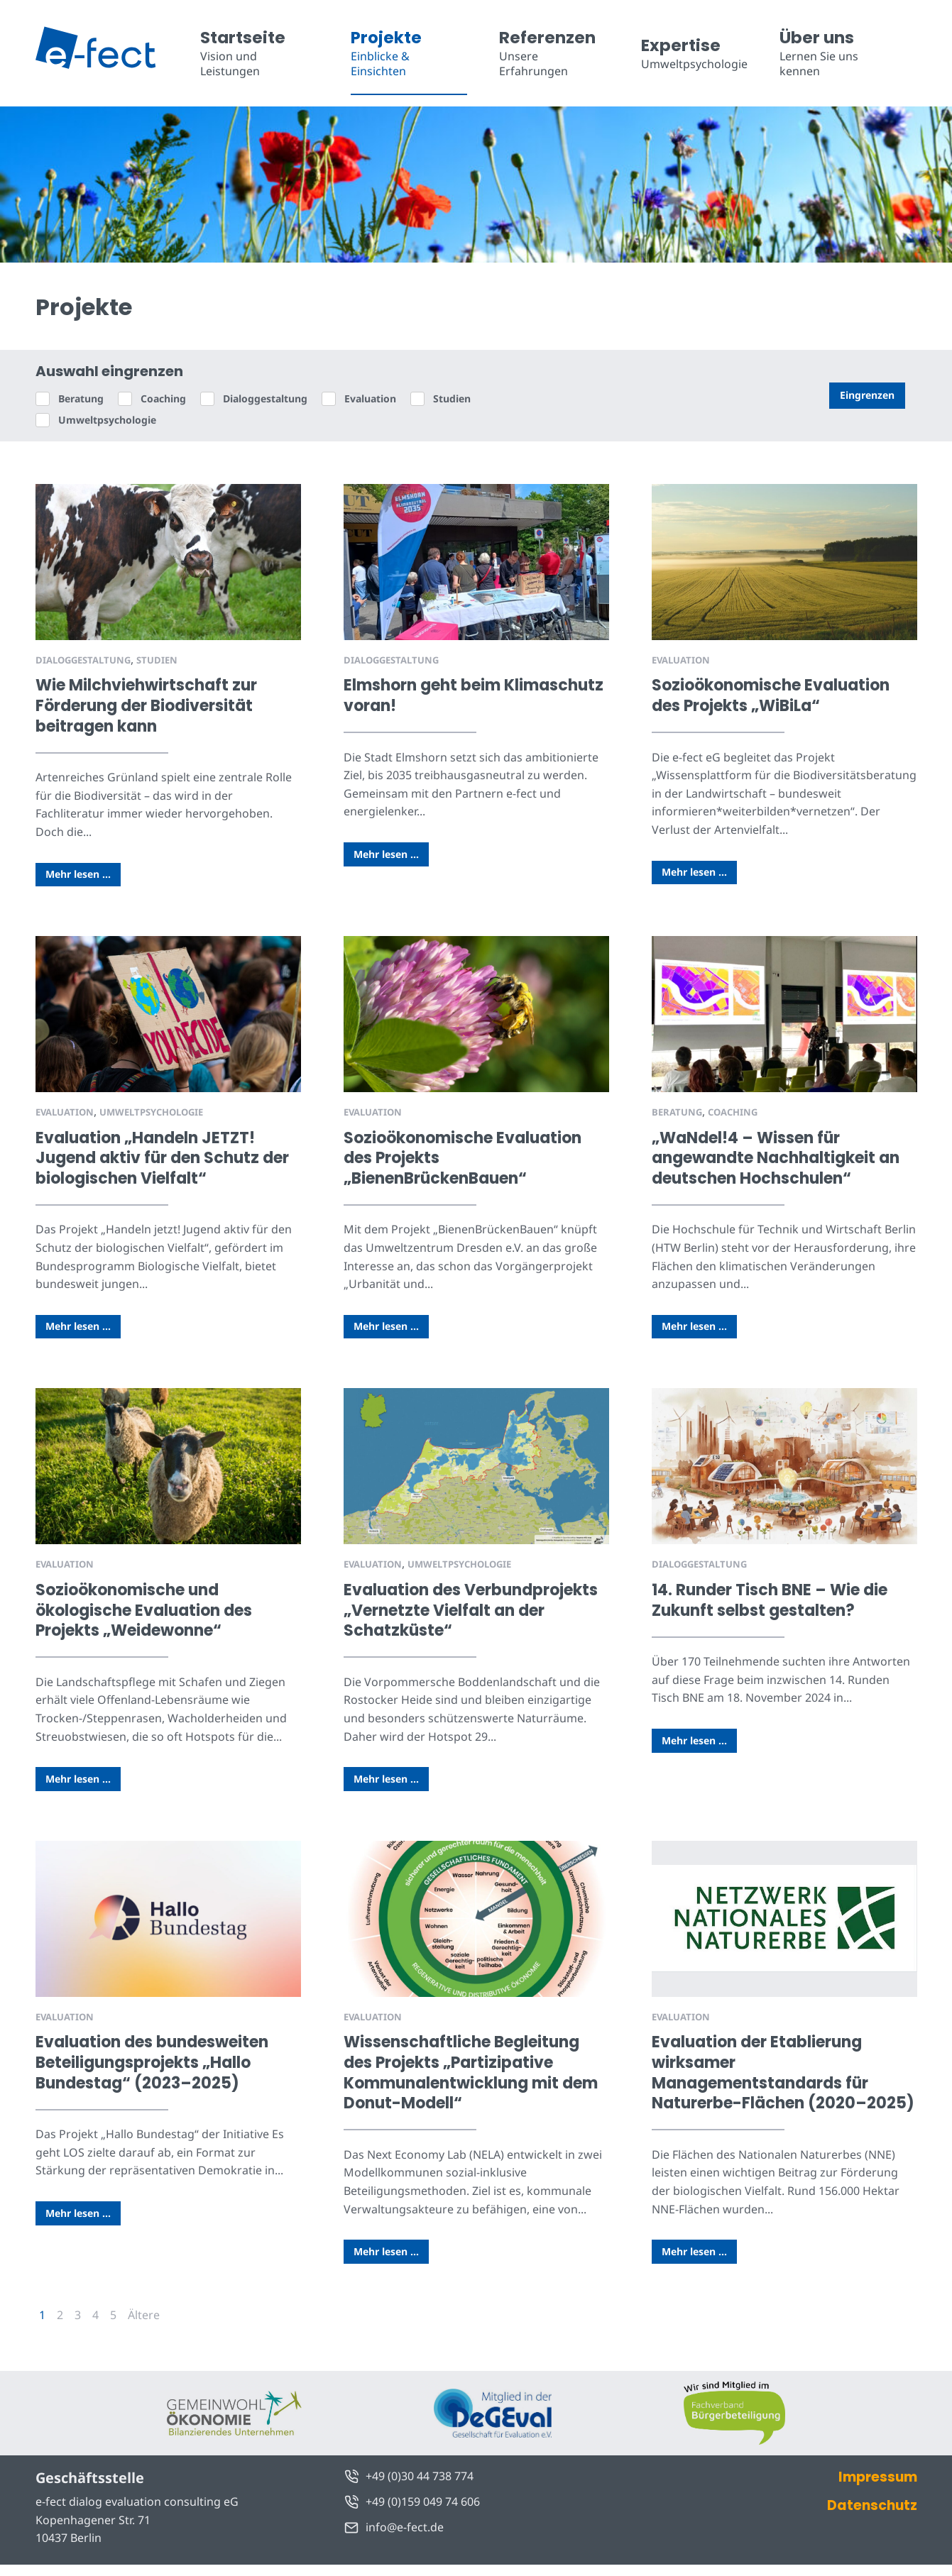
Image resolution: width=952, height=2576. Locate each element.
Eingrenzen (867, 395)
